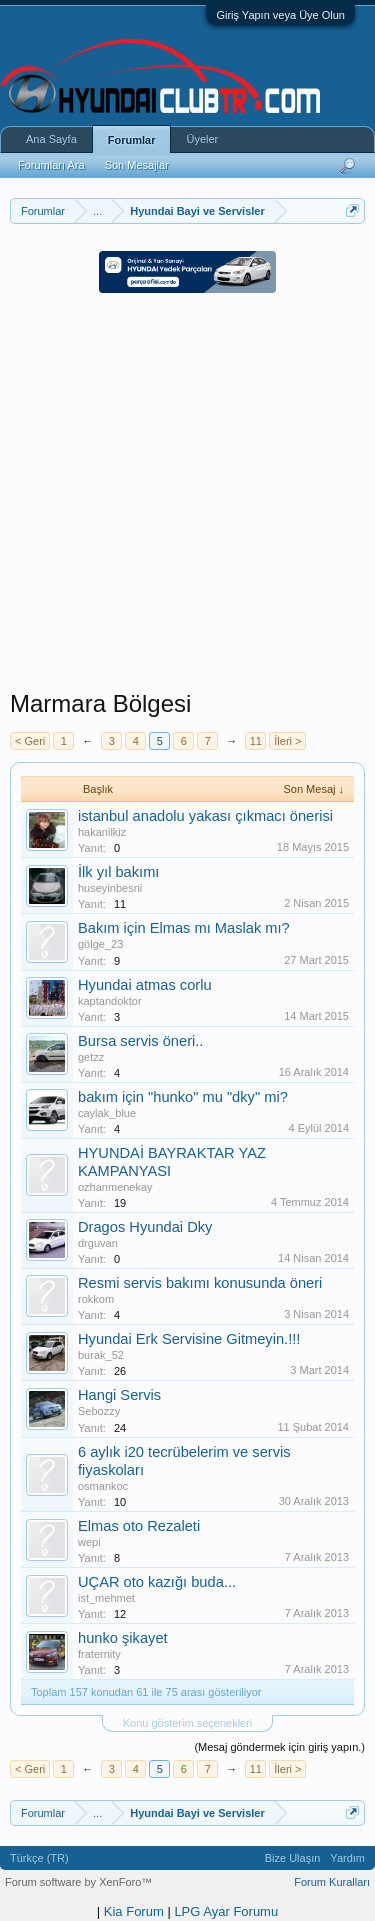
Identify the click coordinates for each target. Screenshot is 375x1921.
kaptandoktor (110, 1001)
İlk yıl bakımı (118, 872)
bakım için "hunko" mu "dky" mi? (183, 1097)
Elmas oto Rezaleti (139, 1526)
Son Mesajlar (137, 165)
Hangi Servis (119, 1395)
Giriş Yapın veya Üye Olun (280, 15)
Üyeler (202, 139)
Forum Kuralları (332, 1882)
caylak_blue (107, 1113)
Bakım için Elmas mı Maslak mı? (184, 928)
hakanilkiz (102, 832)
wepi (89, 1542)
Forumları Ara (51, 165)
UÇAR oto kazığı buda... (157, 1582)
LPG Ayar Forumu (226, 1911)
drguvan (98, 1243)
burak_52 (101, 1355)
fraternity (99, 1654)
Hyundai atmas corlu (145, 985)
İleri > (287, 741)
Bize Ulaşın (293, 1858)
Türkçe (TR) (39, 1858)
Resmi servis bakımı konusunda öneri (200, 1283)
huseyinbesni (110, 888)
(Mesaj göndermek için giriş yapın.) (279, 1747)
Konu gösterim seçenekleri (188, 1723)
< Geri (30, 741)
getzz (91, 1057)
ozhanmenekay (115, 1187)
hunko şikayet (123, 1638)
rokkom (96, 1299)
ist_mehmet (106, 1598)
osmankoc (103, 1486)
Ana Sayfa (51, 139)
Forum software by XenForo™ (78, 1882)
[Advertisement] (187, 501)
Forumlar (132, 140)
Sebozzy (99, 1411)
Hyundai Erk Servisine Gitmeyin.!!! (189, 1339)
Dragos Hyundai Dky (145, 1227)
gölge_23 (100, 944)
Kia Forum (134, 1911)
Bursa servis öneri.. (140, 1041)
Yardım (347, 1858)
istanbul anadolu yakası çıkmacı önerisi (205, 816)
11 (256, 741)
